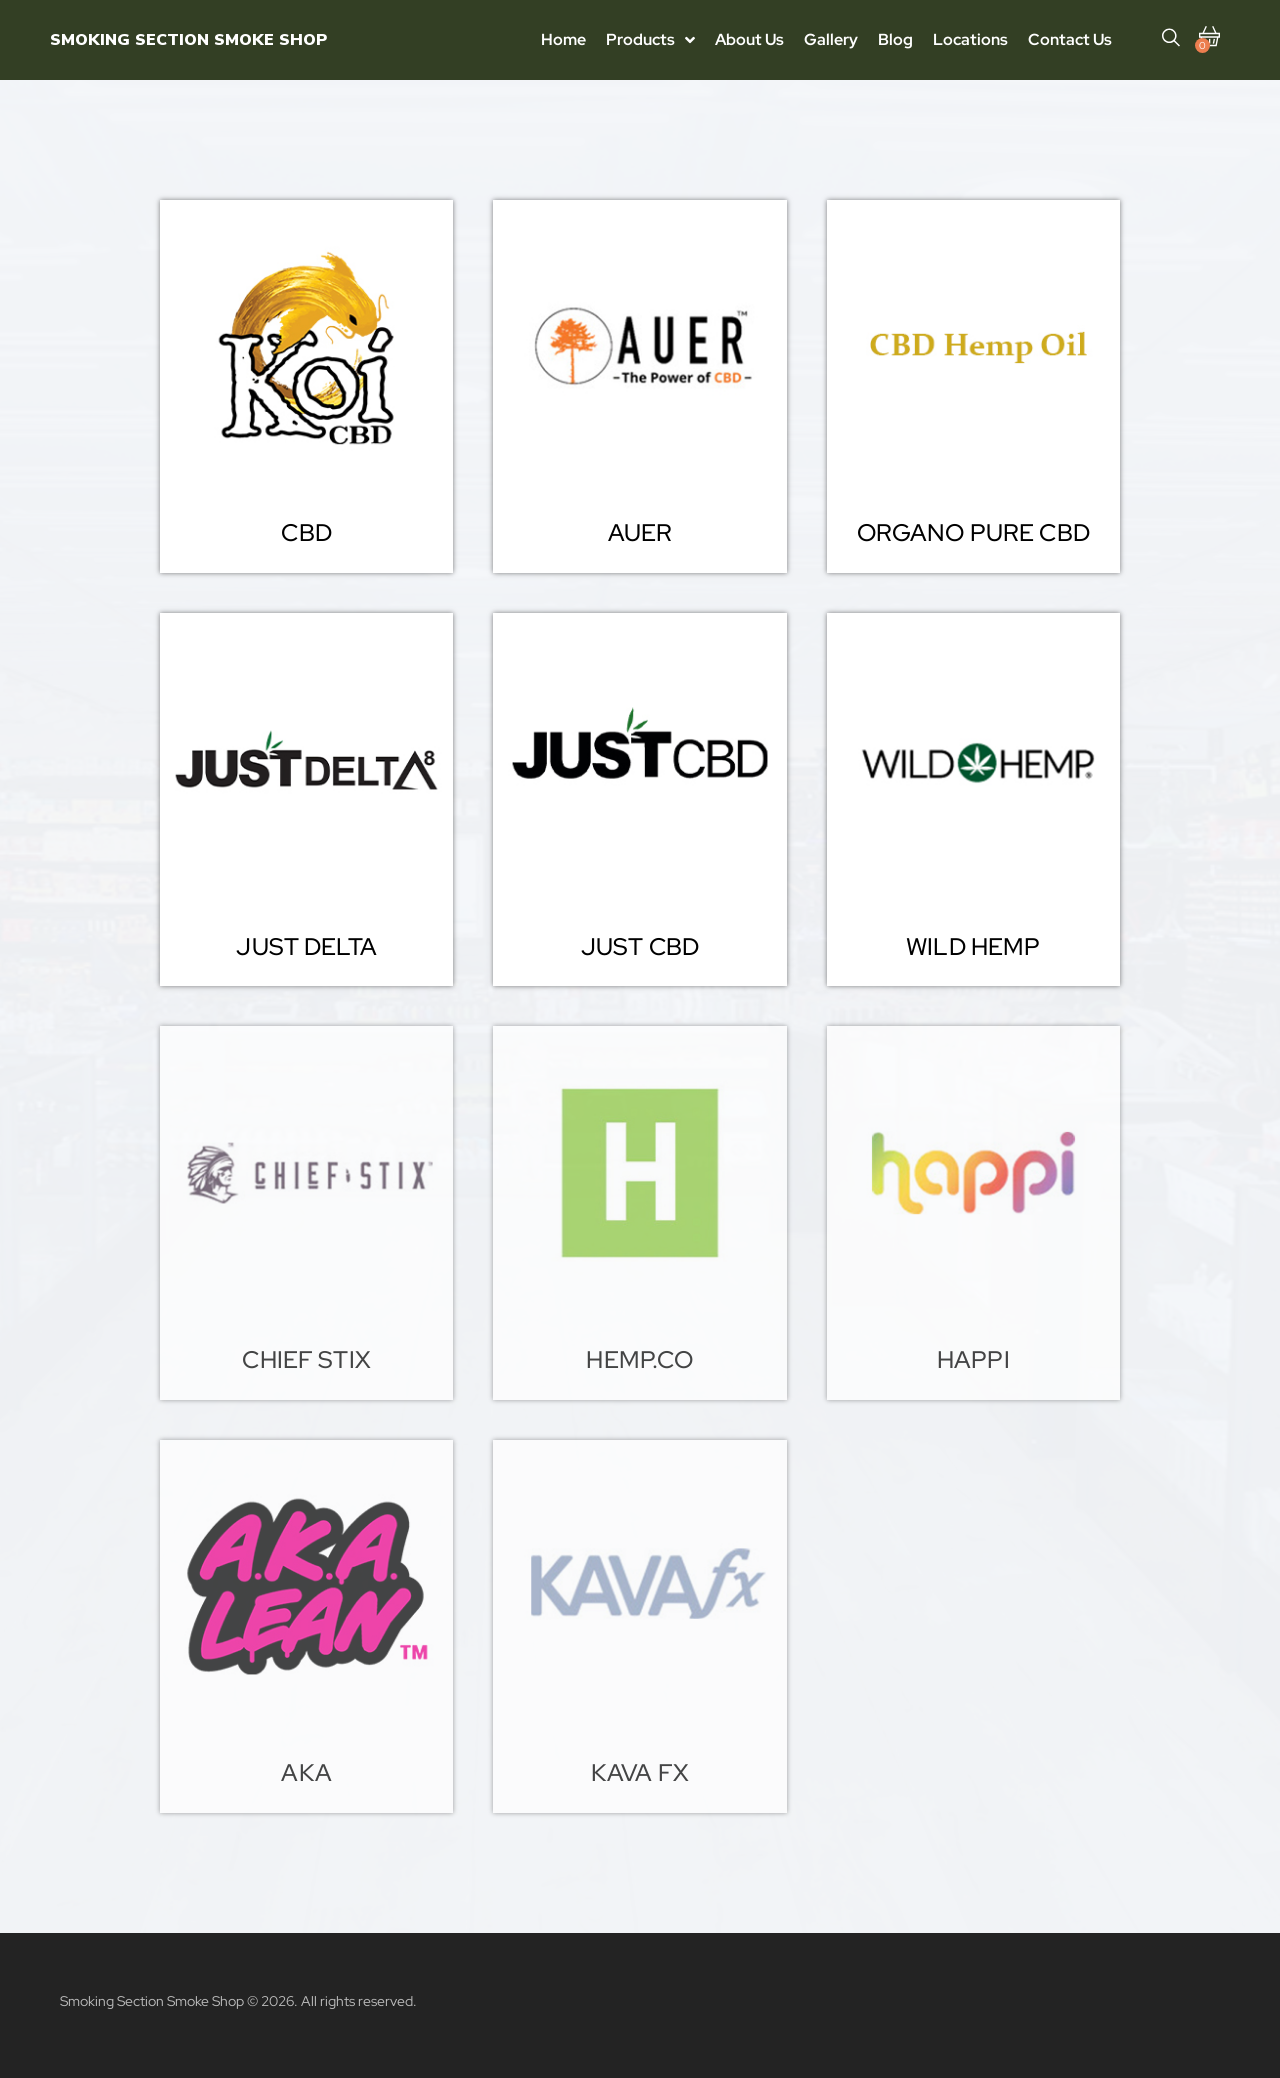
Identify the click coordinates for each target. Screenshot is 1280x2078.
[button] (306, 533)
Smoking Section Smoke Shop (188, 40)
